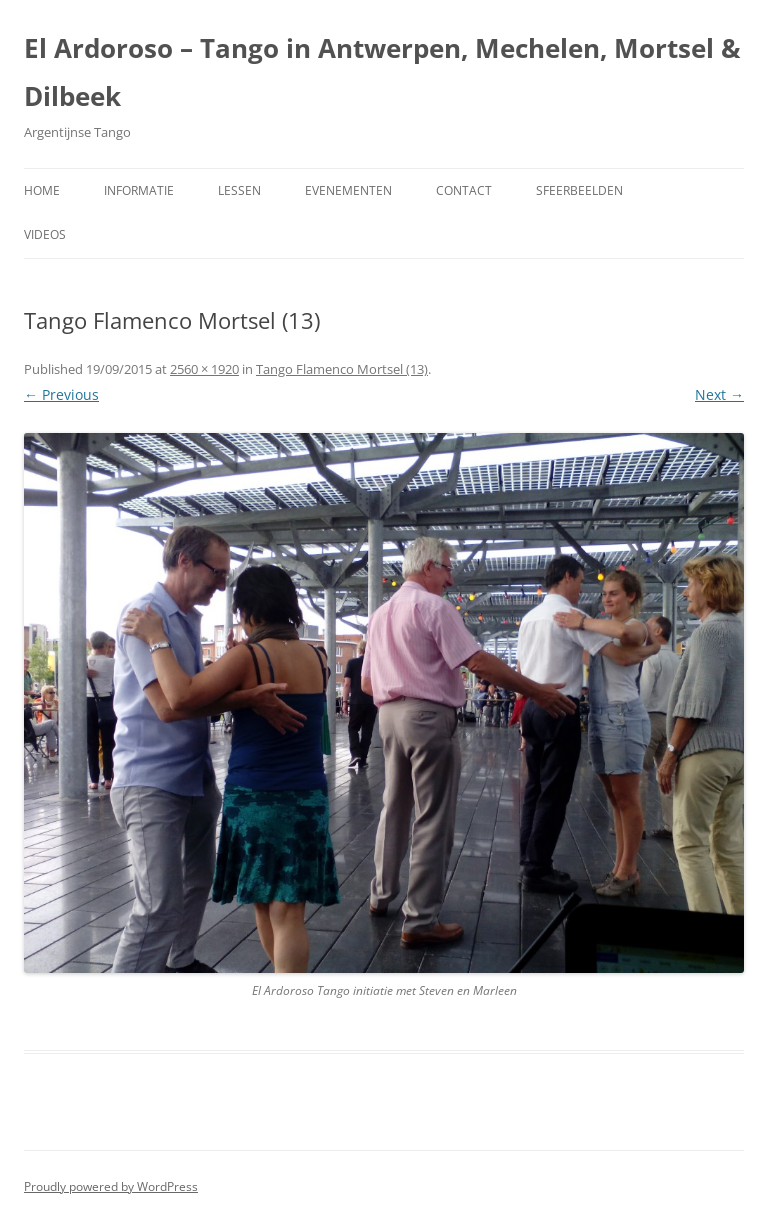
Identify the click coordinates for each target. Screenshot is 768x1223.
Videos (45, 234)
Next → (719, 394)
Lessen (239, 190)
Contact (464, 190)
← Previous (61, 394)
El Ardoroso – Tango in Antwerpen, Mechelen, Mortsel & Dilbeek (382, 72)
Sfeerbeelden (579, 190)
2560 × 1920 (204, 369)
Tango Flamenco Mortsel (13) (342, 369)
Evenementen (348, 190)
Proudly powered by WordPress (111, 1186)
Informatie (139, 190)
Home (42, 190)
